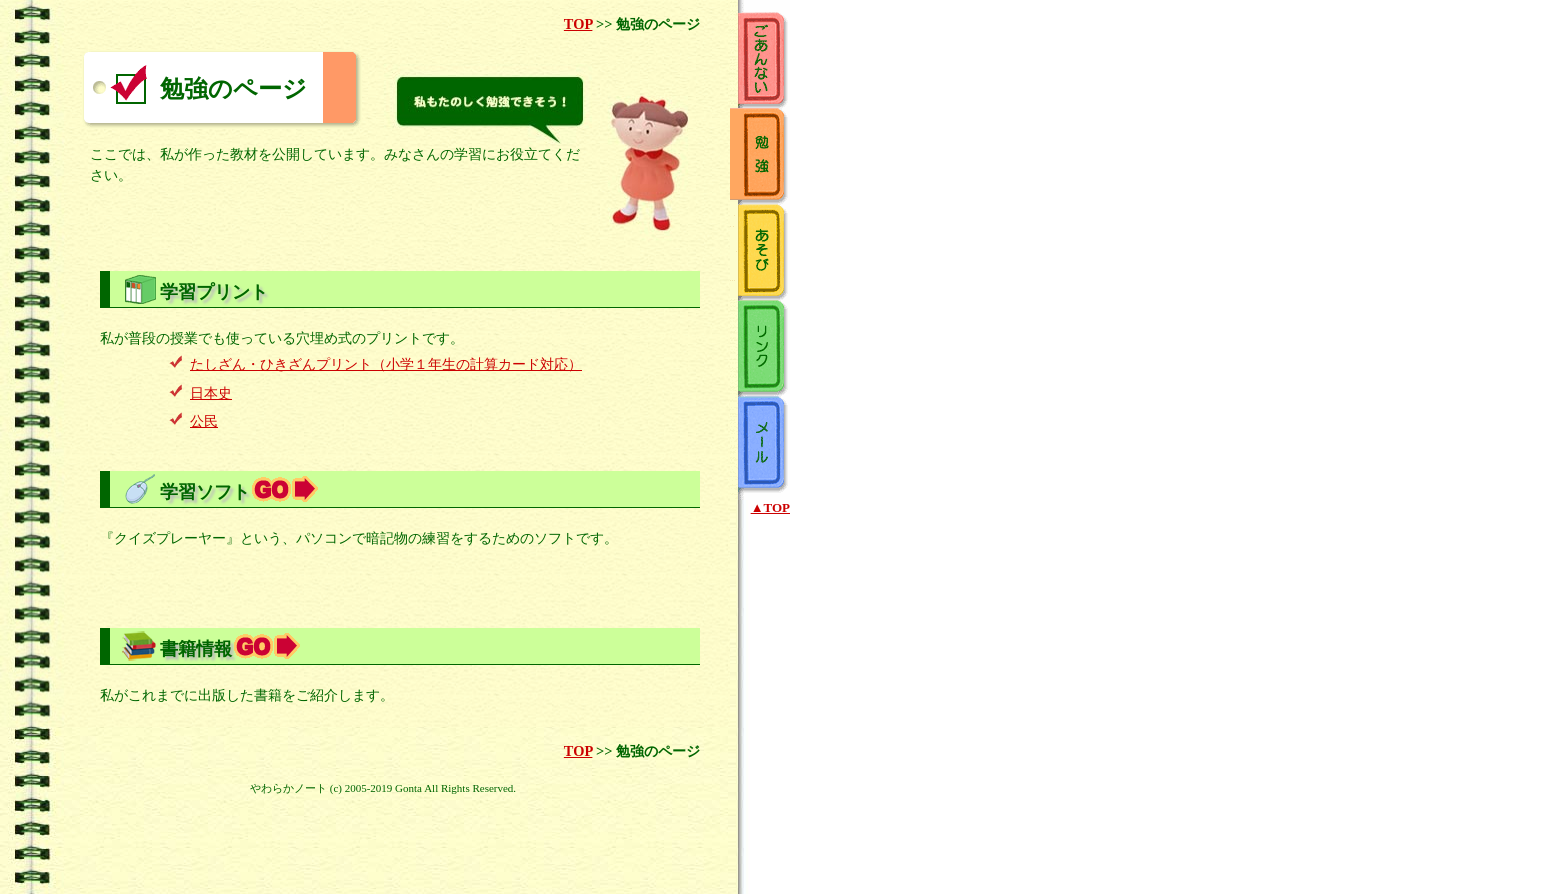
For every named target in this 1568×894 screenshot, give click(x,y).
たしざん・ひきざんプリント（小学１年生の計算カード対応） (386, 364)
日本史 (211, 393)
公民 (204, 421)
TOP (578, 24)
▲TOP (770, 507)
